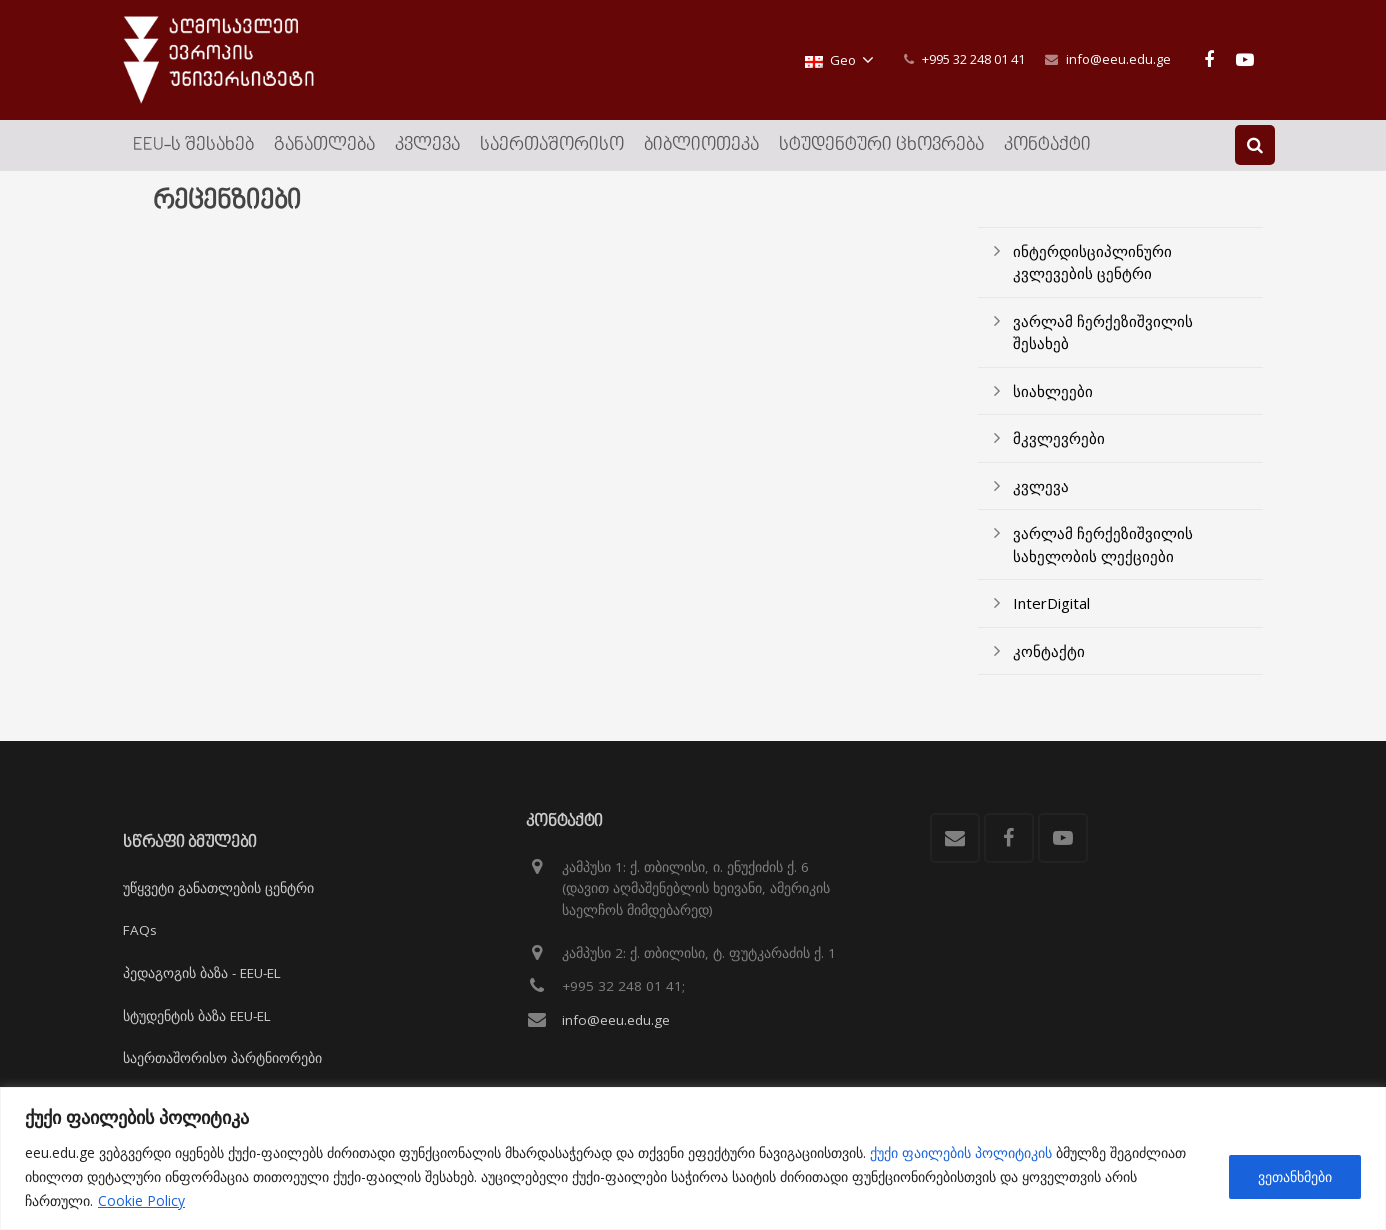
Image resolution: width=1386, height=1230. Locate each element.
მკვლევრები (1059, 443)
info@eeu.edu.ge (1118, 59)
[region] (693, 1158)
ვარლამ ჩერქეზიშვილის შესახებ (1103, 337)
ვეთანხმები (1295, 1176)
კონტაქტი (1049, 656)
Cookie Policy (141, 1200)
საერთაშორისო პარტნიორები (222, 1058)
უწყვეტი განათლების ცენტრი (218, 888)
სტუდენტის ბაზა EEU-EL (197, 1016)
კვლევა (1041, 491)
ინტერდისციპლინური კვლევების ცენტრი (1092, 267)
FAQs (140, 930)
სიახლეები (1053, 396)
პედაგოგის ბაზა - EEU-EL (202, 973)
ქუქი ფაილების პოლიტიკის (961, 1152)
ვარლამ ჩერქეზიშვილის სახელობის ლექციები (1103, 549)
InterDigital (1051, 608)
